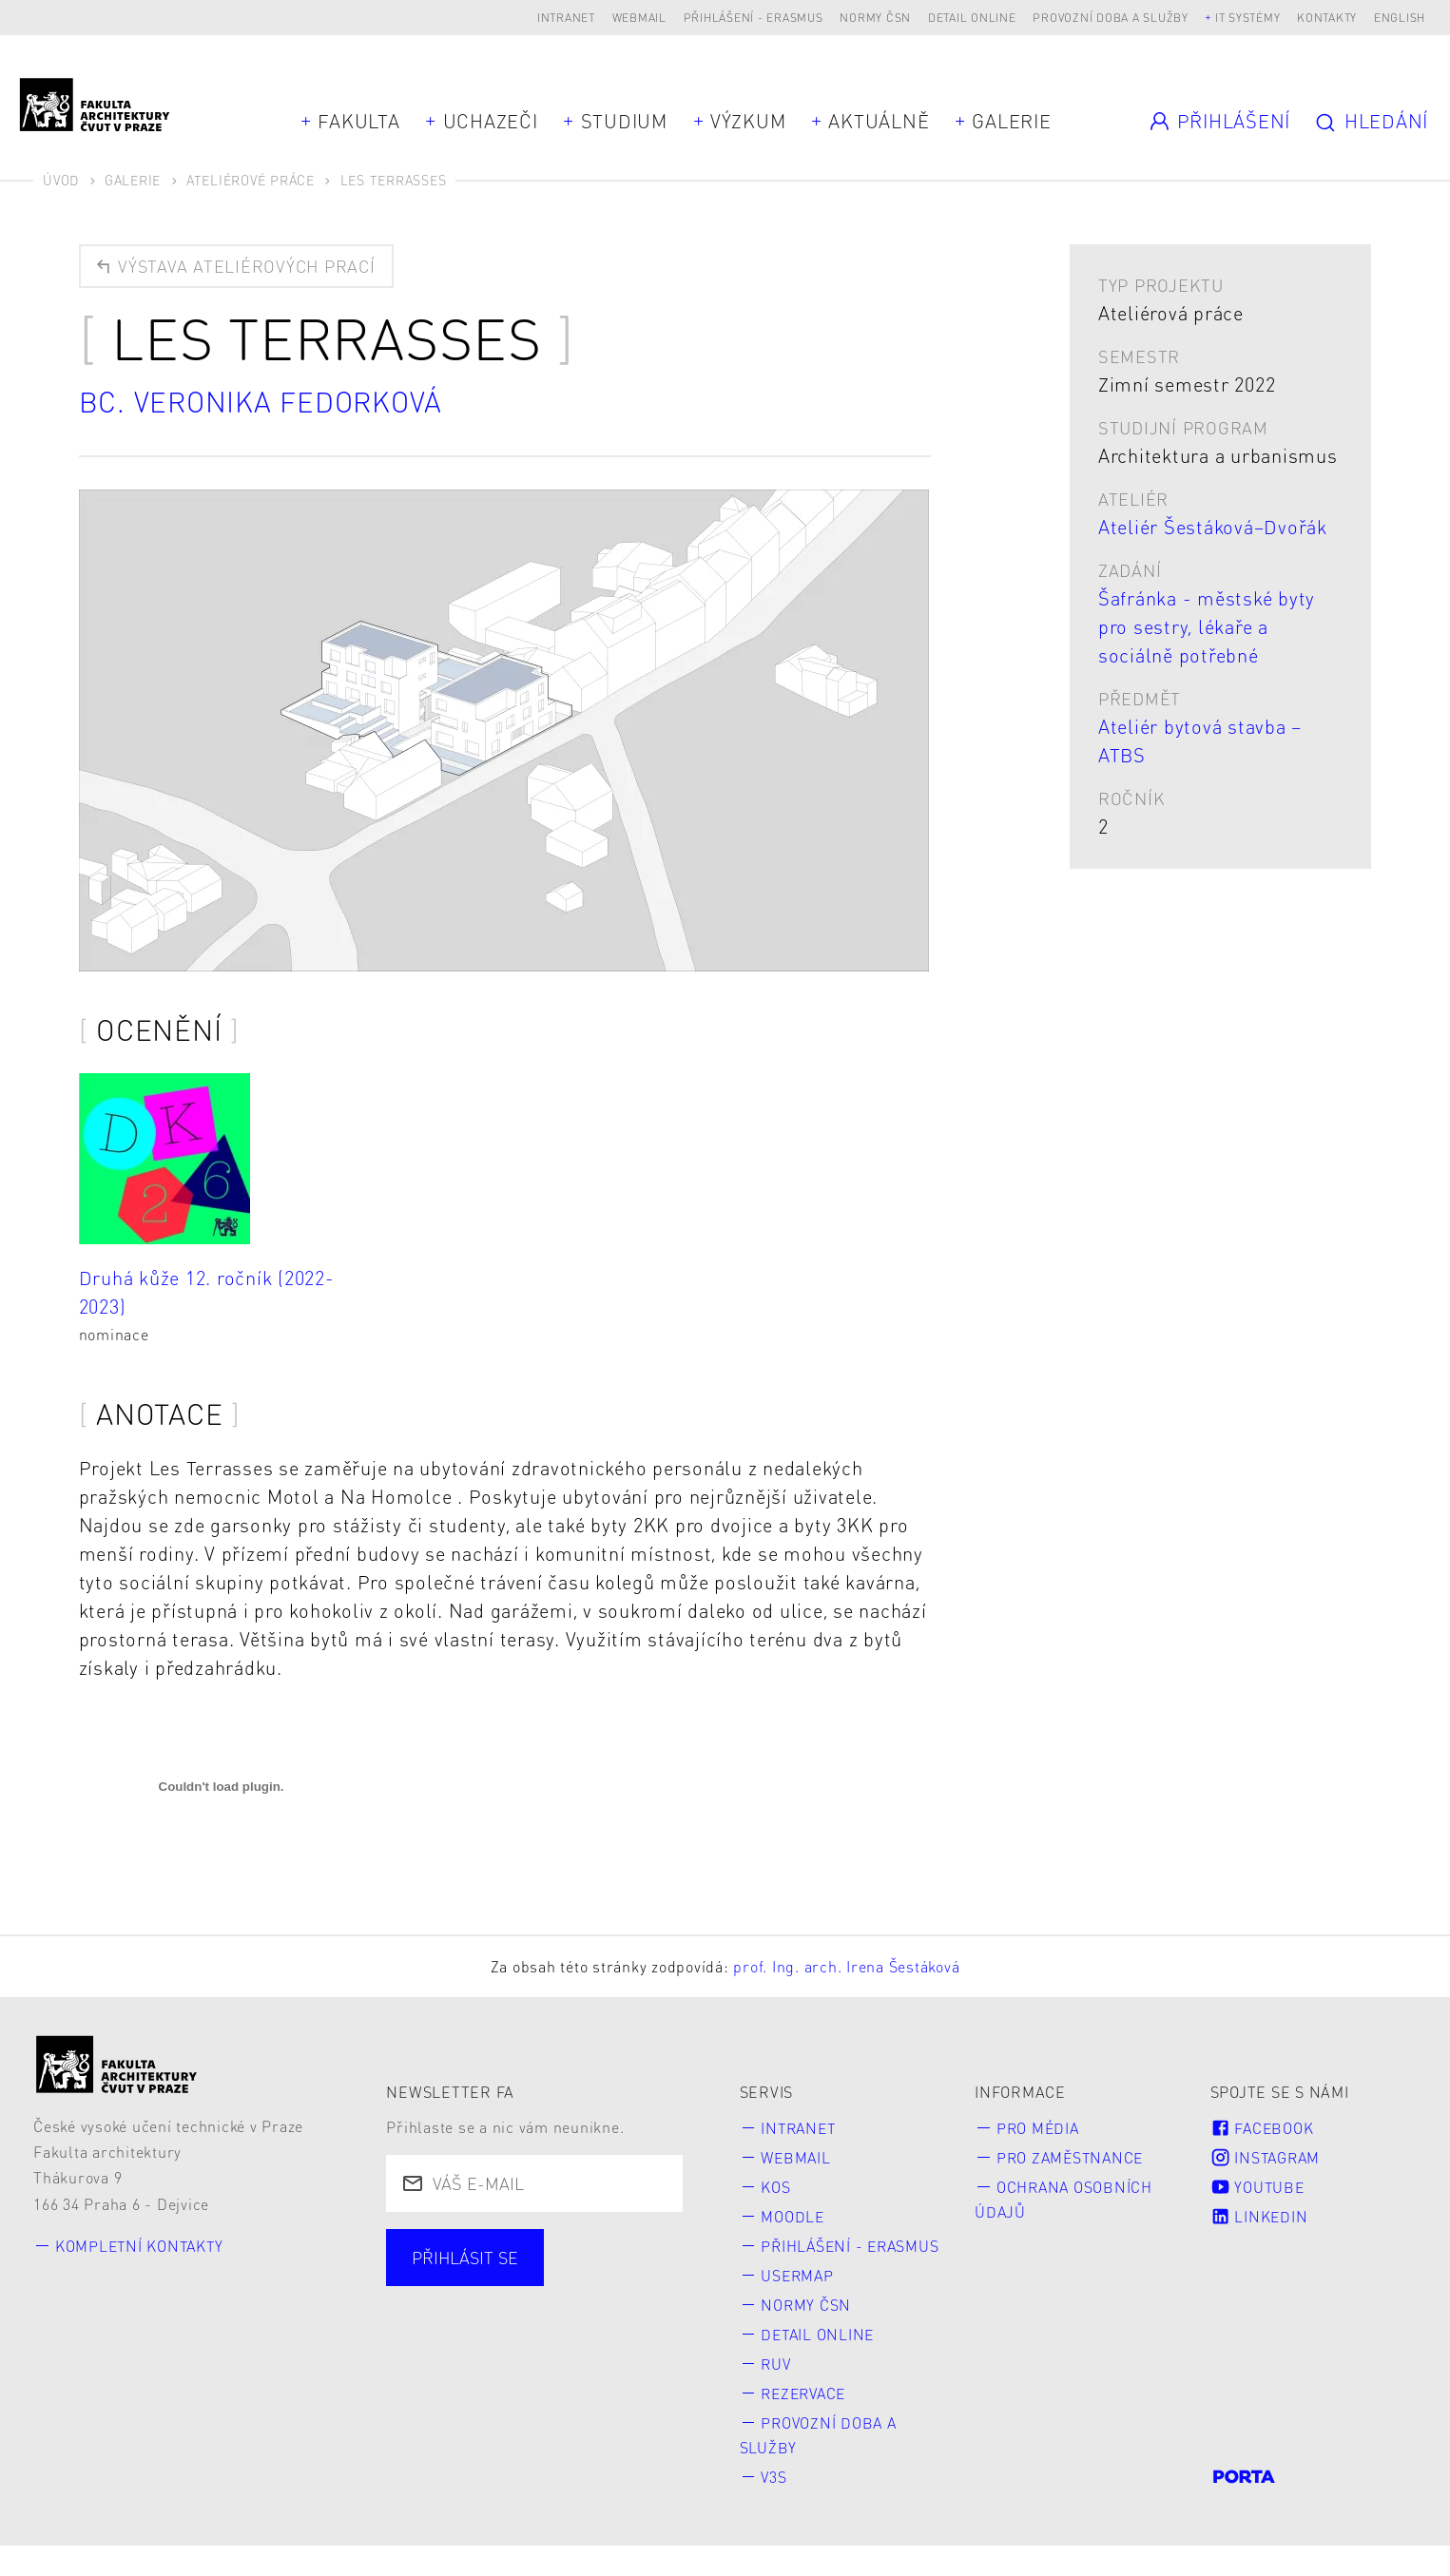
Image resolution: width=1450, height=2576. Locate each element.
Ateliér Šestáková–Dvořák (1212, 526)
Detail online (972, 17)
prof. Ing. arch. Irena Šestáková (846, 1967)
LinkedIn (1259, 2217)
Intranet (566, 17)
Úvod (61, 179)
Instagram (1267, 2158)
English (1399, 17)
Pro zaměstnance (1072, 2158)
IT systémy (1248, 17)
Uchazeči (490, 120)
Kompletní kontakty (141, 2246)
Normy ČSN (875, 17)
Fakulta (358, 120)
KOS (776, 2188)
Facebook (1263, 2128)
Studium (624, 120)
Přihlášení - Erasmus (753, 17)
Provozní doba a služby (1111, 17)
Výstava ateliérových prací (236, 266)
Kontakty (1327, 17)
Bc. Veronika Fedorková (264, 402)
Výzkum (748, 120)
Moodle (794, 2217)
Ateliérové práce (250, 179)
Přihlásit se (466, 2258)
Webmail (639, 17)
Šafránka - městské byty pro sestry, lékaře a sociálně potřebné (1206, 626)
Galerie (1011, 120)
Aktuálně (878, 120)
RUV (777, 2392)
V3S (775, 2506)
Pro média (1039, 2128)
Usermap (799, 2303)
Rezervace (807, 2422)
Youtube (1258, 2188)
